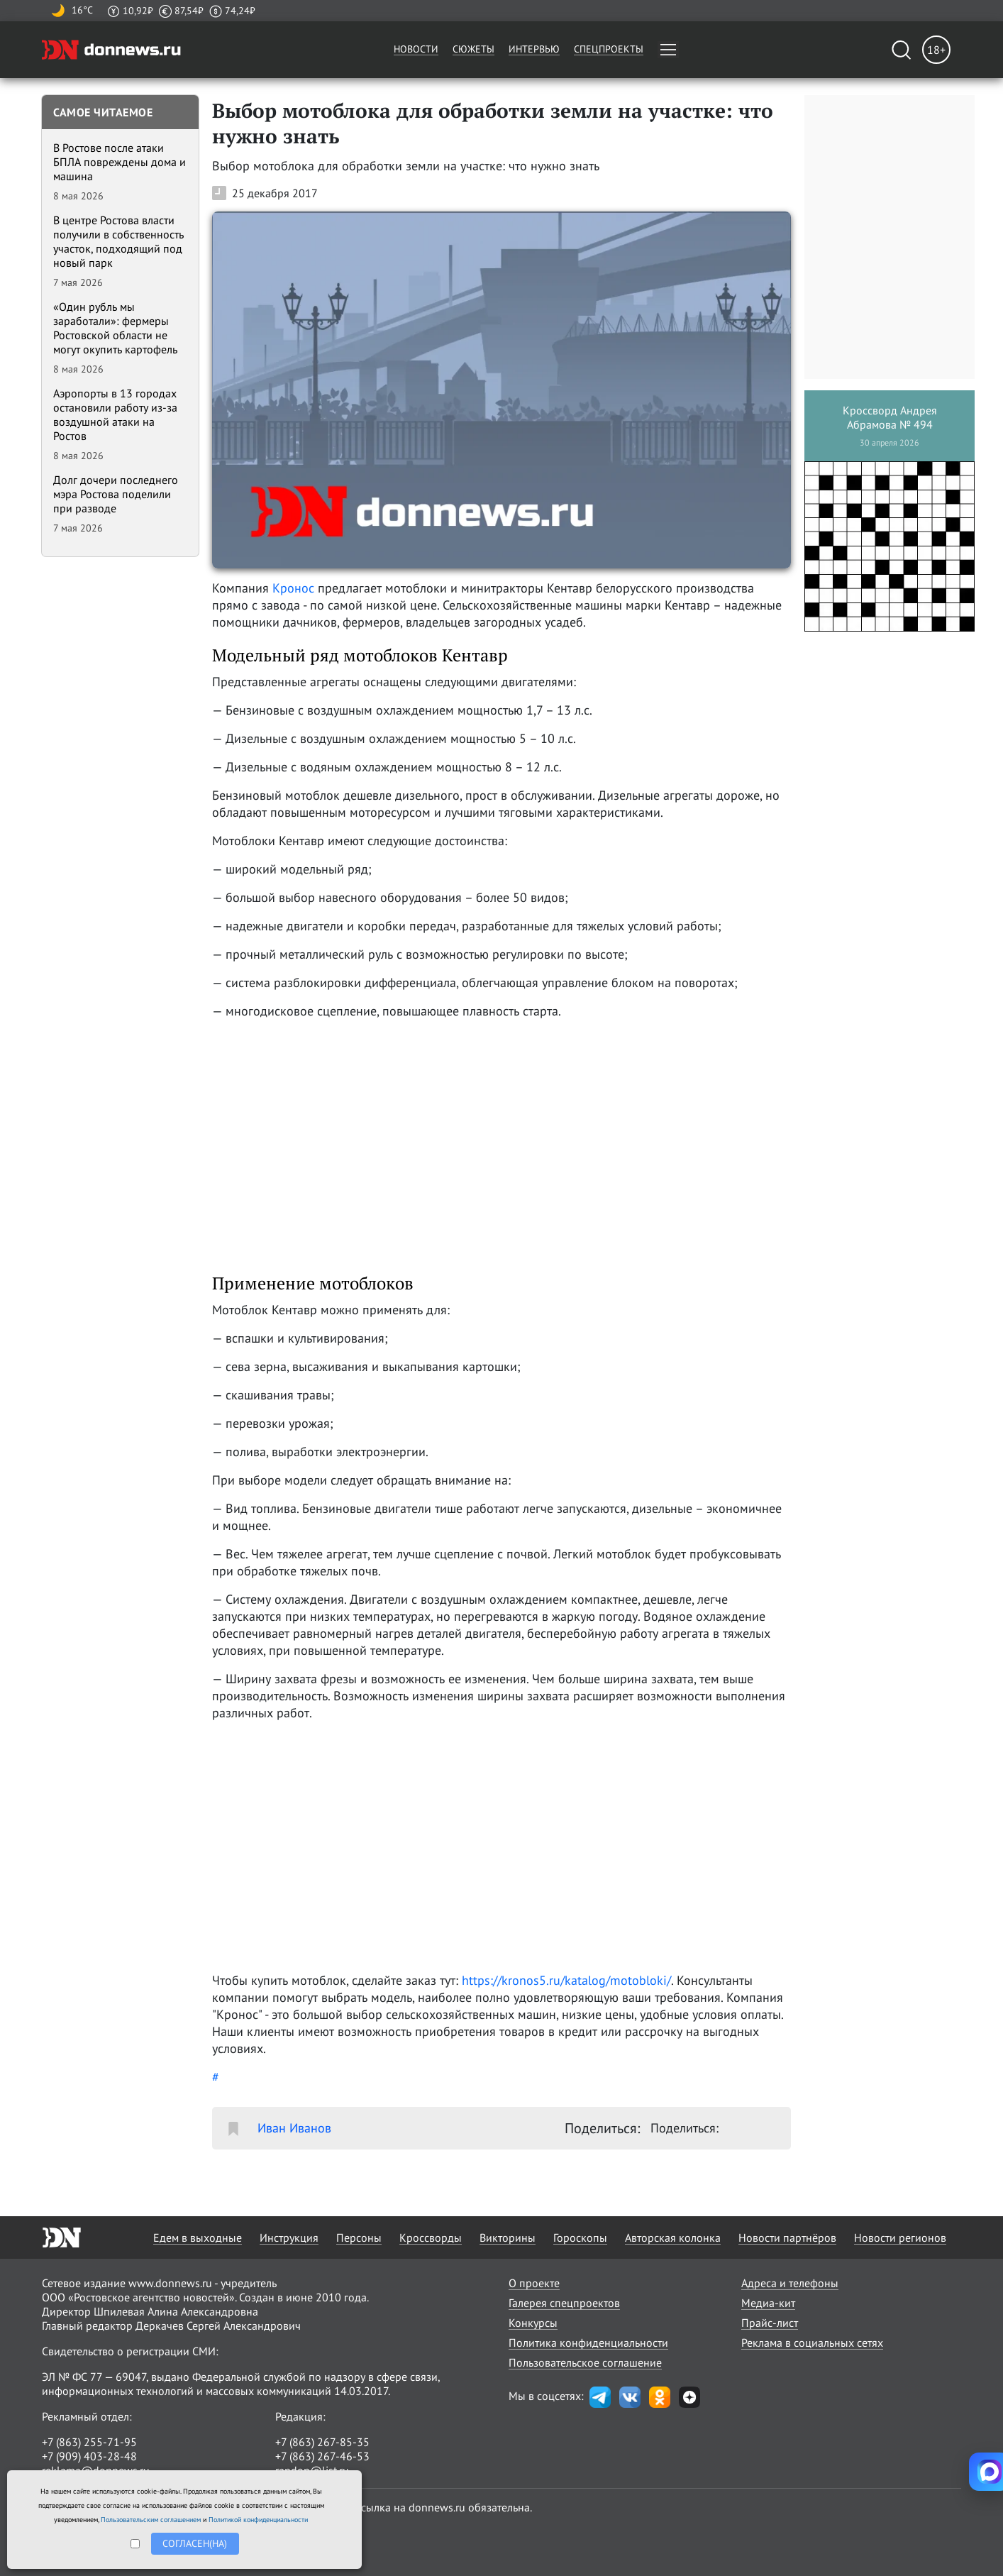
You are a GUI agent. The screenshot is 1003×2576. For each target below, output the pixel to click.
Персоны (359, 2237)
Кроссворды (430, 2237)
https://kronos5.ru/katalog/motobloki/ (566, 1980)
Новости (416, 49)
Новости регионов (900, 2237)
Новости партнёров (787, 2237)
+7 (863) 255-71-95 (89, 2442)
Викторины (508, 2237)
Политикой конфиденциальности (258, 2519)
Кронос (293, 588)
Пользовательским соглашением (151, 2519)
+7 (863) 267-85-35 (322, 2442)
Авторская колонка (673, 2237)
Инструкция (289, 2237)
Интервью (534, 49)
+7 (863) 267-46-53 (322, 2456)
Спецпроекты (608, 49)
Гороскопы (580, 2237)
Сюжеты (473, 49)
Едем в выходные (197, 2237)
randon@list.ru (312, 2470)
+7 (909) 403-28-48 (89, 2456)
